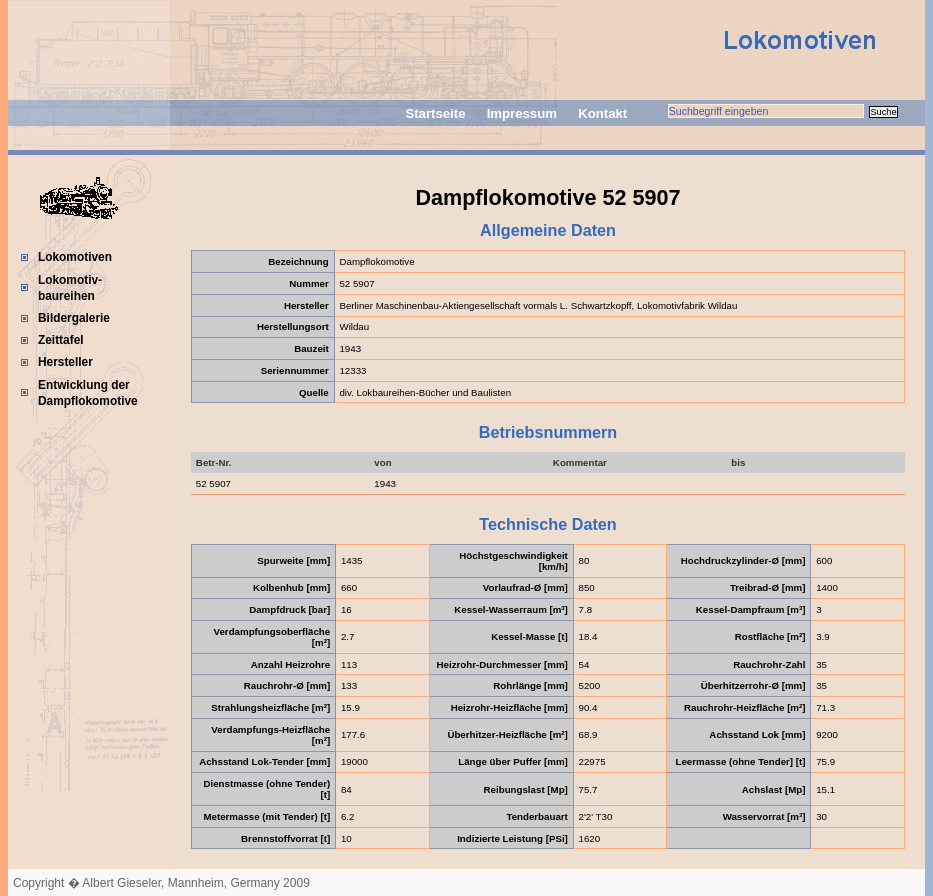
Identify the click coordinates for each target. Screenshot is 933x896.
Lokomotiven (75, 257)
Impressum (522, 113)
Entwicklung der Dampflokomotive (88, 393)
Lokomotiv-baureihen (70, 288)
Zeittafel (61, 340)
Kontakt (602, 113)
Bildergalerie (74, 318)
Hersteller (65, 362)
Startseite (435, 113)
